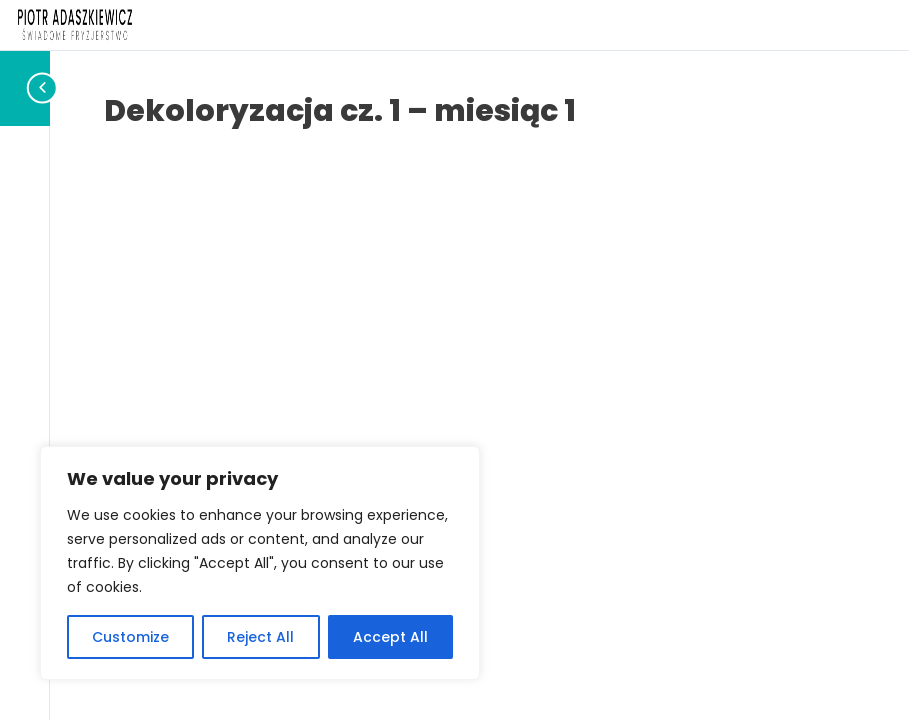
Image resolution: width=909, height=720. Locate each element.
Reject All (260, 637)
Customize (130, 637)
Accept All (390, 637)
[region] (260, 563)
